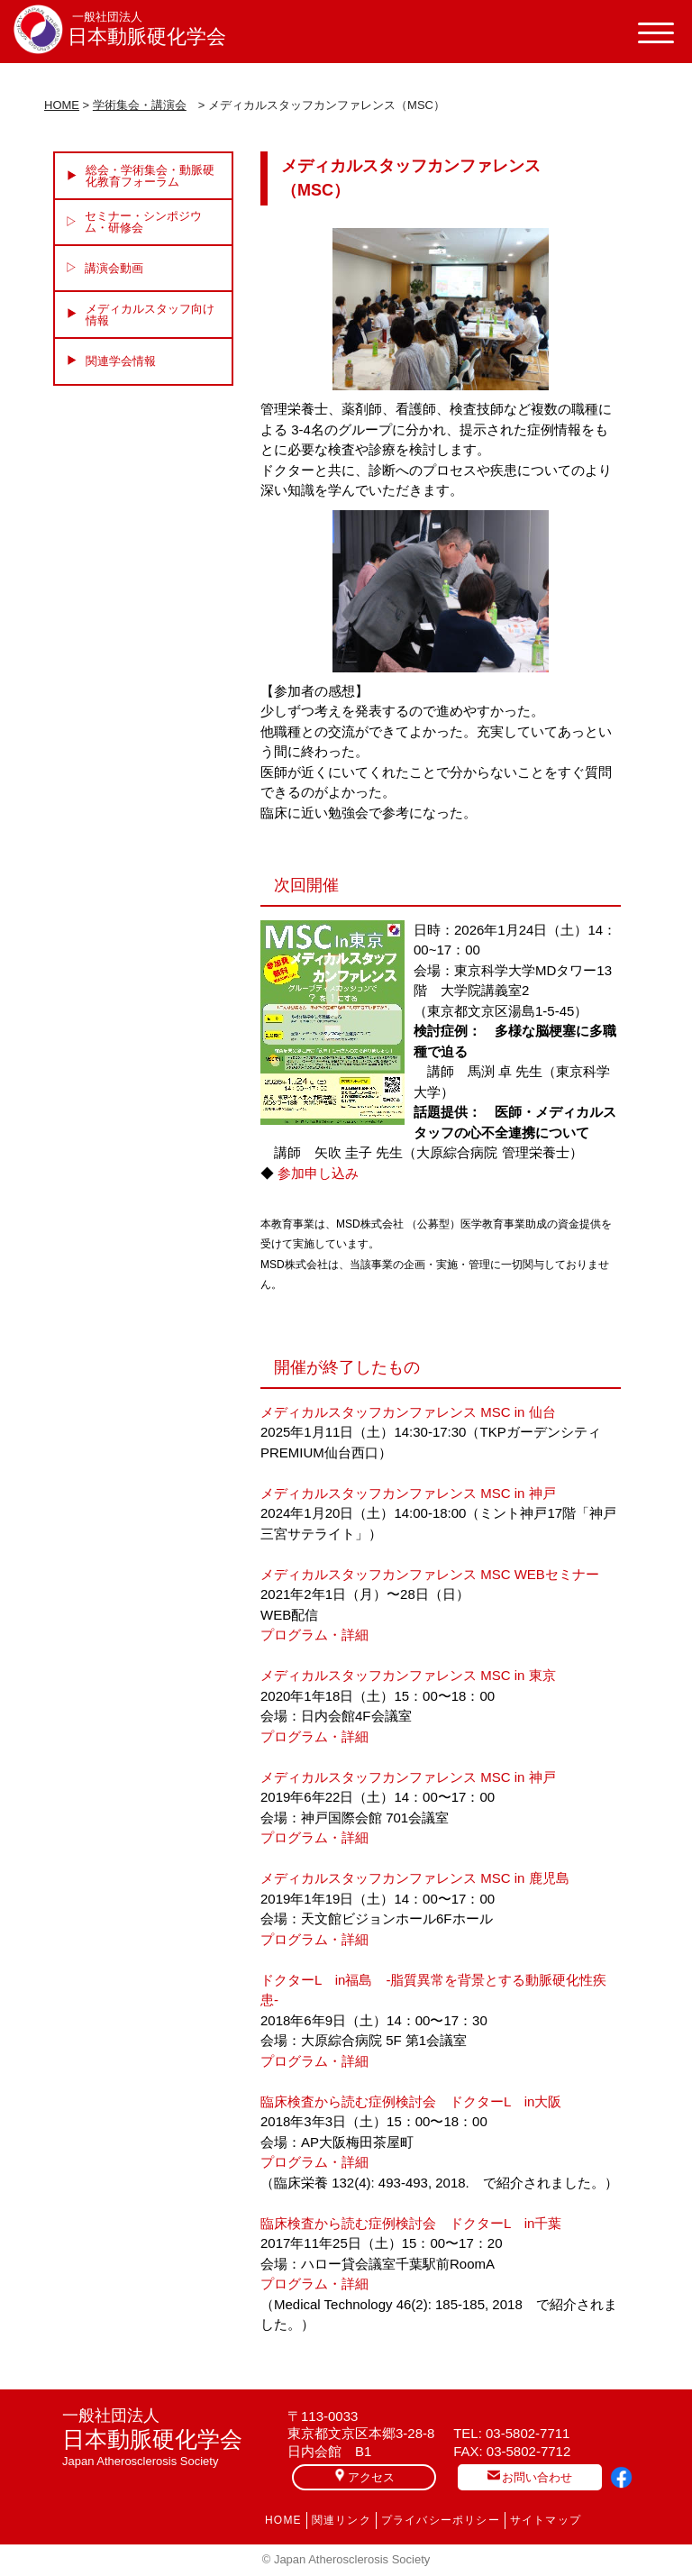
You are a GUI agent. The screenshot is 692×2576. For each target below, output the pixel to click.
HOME (61, 105)
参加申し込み (318, 1173)
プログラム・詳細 (314, 1634)
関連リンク (341, 2520)
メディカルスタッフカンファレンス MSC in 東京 (408, 1675)
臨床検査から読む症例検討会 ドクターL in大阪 (410, 2101)
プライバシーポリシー (440, 2520)
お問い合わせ (529, 2476)
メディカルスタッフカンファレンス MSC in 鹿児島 (414, 1878)
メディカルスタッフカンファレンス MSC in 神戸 (408, 1493)
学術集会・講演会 (140, 105)
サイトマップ (545, 2520)
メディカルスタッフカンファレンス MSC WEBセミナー (429, 1574)
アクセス (364, 2476)
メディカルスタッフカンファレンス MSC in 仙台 (408, 1412)
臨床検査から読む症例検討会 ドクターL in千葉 (410, 2223)
